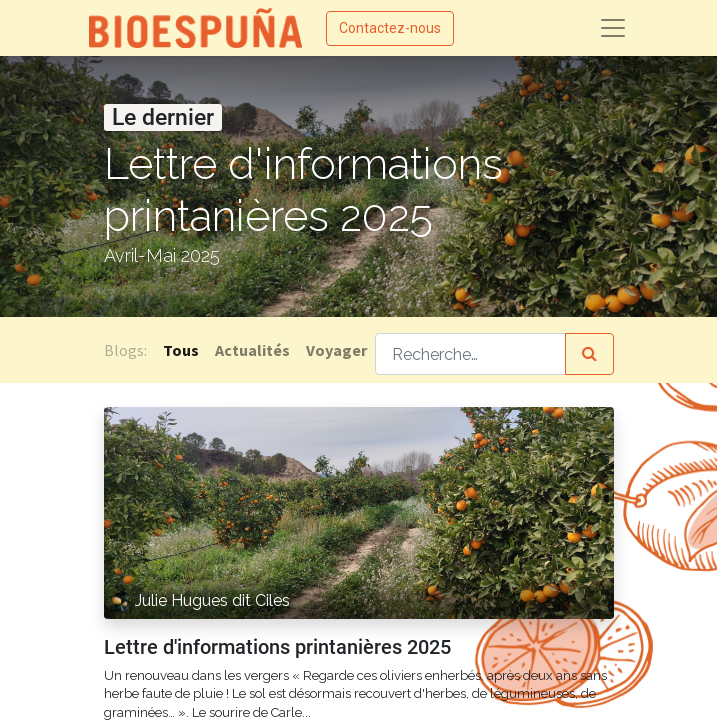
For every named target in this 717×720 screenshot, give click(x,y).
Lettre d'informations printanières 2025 (277, 647)
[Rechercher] (589, 354)
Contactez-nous (390, 28)
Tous (181, 350)
